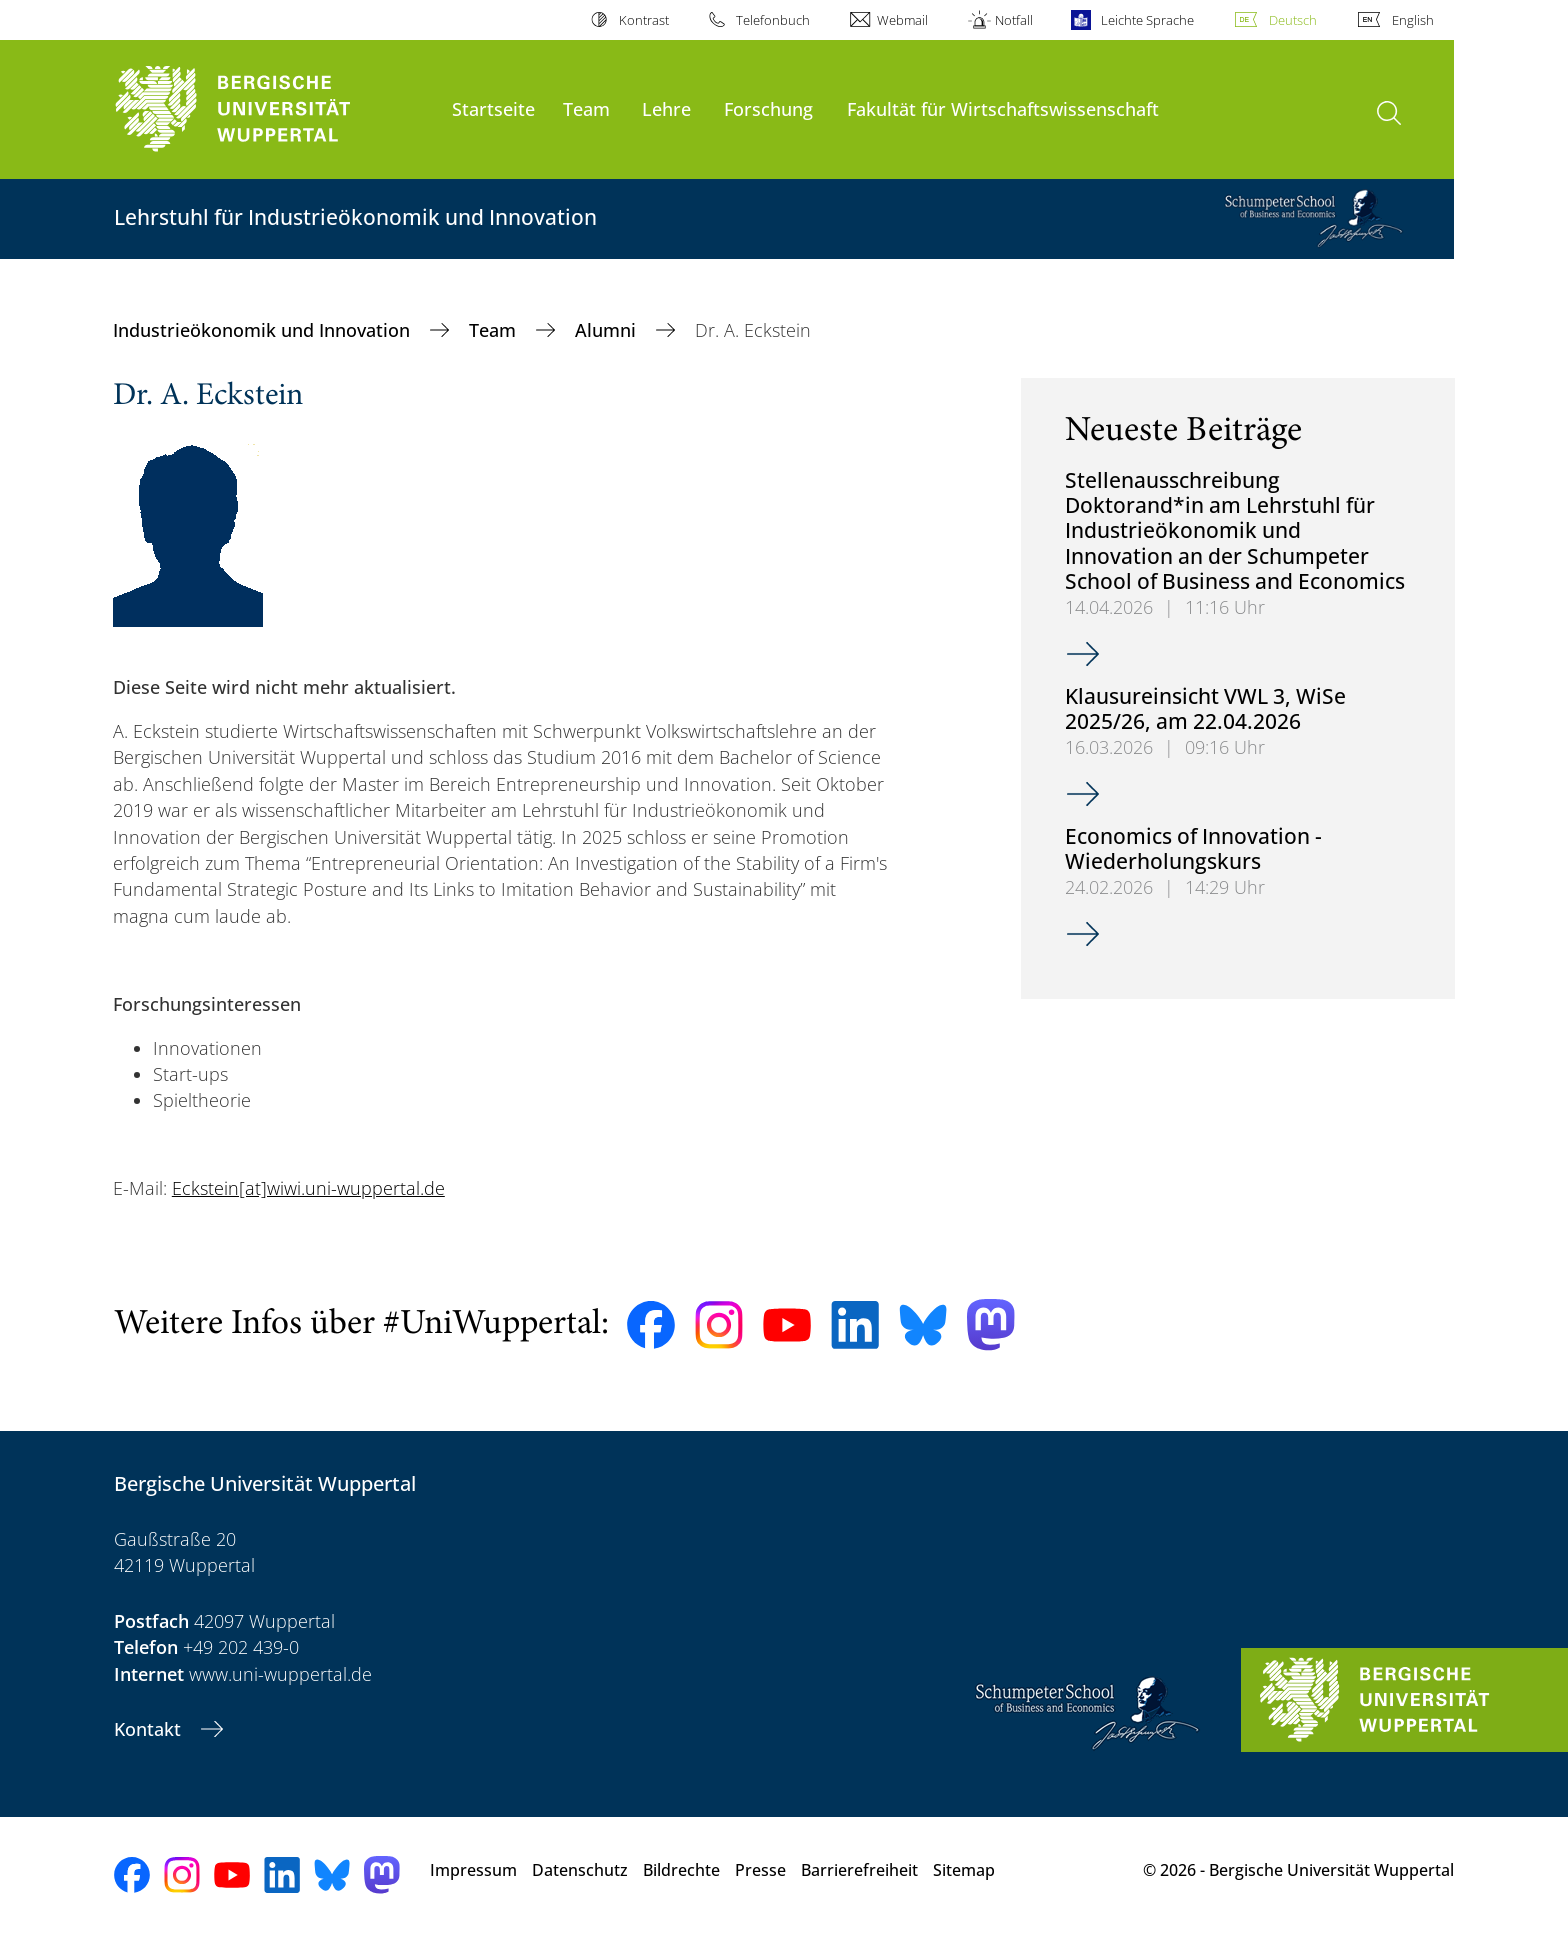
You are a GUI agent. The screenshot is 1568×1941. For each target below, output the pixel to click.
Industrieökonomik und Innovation (264, 330)
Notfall (1014, 20)
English (1413, 20)
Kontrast (644, 20)
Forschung (768, 108)
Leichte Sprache (1147, 20)
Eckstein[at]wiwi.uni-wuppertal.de (308, 1188)
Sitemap (964, 1870)
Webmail (902, 20)
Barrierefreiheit (859, 1870)
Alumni (608, 330)
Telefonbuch (773, 20)
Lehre (666, 108)
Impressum (473, 1870)
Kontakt (150, 1729)
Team (586, 108)
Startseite (493, 108)
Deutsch (1293, 20)
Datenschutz (580, 1870)
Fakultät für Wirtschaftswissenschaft (1003, 108)
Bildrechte (681, 1870)
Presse (760, 1870)
